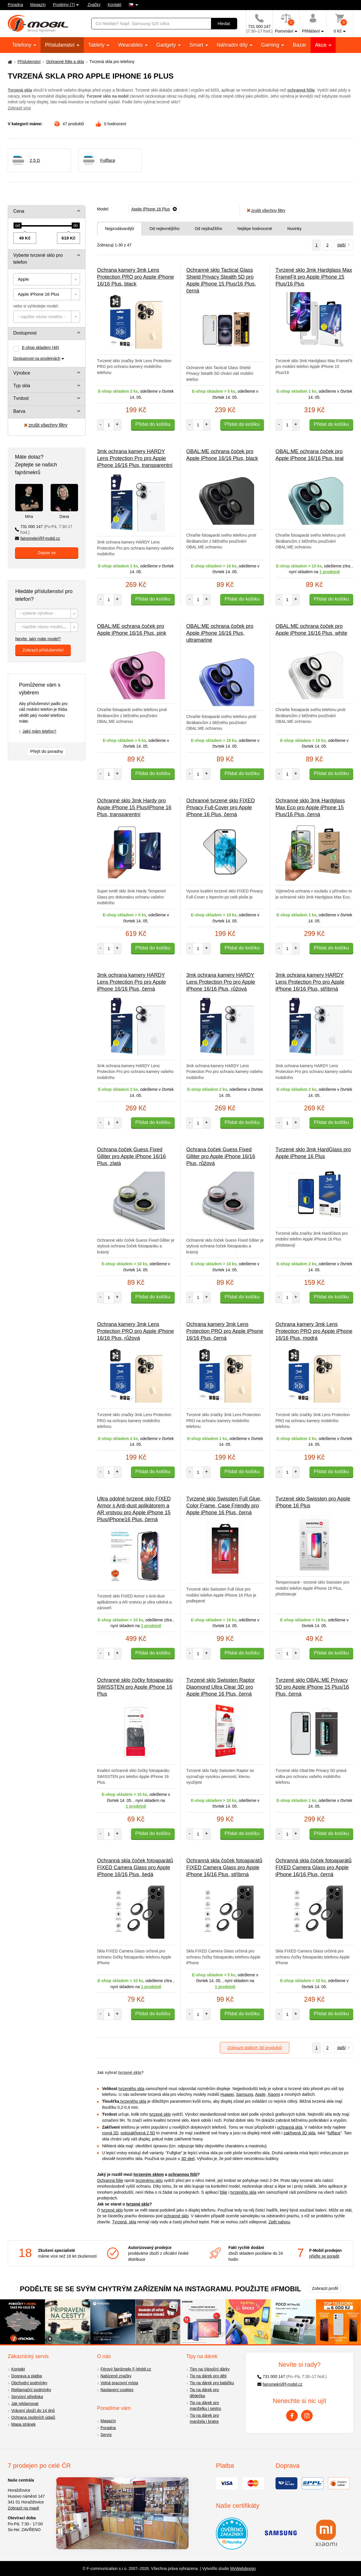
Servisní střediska (27, 2396)
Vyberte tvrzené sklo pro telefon (38, 258)
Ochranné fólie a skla (65, 61)
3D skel (188, 2158)
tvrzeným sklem (149, 2174)
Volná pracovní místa (119, 2383)
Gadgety (166, 45)
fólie (223, 2192)
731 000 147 (43, 529)
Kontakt (114, 4)
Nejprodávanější (119, 228)
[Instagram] (307, 2415)
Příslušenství (60, 45)
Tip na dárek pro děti (208, 2376)
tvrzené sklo (129, 2072)
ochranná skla (289, 2127)
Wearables (131, 45)
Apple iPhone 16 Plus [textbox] (38, 294)
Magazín (38, 4)
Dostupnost (25, 332)
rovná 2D (110, 2133)
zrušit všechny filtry (45, 425)
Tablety (97, 45)
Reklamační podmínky (31, 2389)
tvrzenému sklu (149, 2180)
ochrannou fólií (182, 2174)
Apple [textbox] (23, 279)
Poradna (15, 4)
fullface (334, 2133)
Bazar (299, 45)
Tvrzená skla (124, 2222)
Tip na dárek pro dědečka (204, 2392)
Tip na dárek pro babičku (212, 2383)
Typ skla (21, 385)
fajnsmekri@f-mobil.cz (37, 538)
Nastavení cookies (116, 2389)
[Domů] (9, 62)
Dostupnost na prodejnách (36, 358)
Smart (197, 45)
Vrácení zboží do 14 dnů (33, 2410)
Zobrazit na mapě (23, 2508)
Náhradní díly (233, 45)
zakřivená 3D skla (300, 2133)
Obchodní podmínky (29, 2383)
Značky (94, 4)
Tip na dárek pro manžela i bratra (204, 2418)
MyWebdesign (243, 2568)
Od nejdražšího (208, 228)
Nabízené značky (115, 2376)
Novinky (294, 228)
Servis (106, 2434)
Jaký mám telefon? (39, 731)
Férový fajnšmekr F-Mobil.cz (125, 2369)
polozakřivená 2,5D (138, 2133)
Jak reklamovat (24, 2403)
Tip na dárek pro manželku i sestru (205, 2405)
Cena (18, 211)
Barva (19, 411)
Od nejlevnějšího (164, 228)
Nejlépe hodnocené (254, 228)
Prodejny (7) (64, 4)
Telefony (22, 45)
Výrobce (21, 373)
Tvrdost (21, 398)
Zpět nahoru (279, 2222)
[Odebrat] (154, 209)
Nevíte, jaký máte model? (38, 639)
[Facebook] (292, 2415)
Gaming (271, 45)
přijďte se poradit (324, 2256)
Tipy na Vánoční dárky (210, 2369)
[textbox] (47, 316)
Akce (321, 45)
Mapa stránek (23, 2424)
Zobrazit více (19, 108)
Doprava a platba (26, 2376)
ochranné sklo (176, 2216)
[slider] (18, 226)
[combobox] (46, 279)
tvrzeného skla (131, 2088)
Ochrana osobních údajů (33, 2417)
